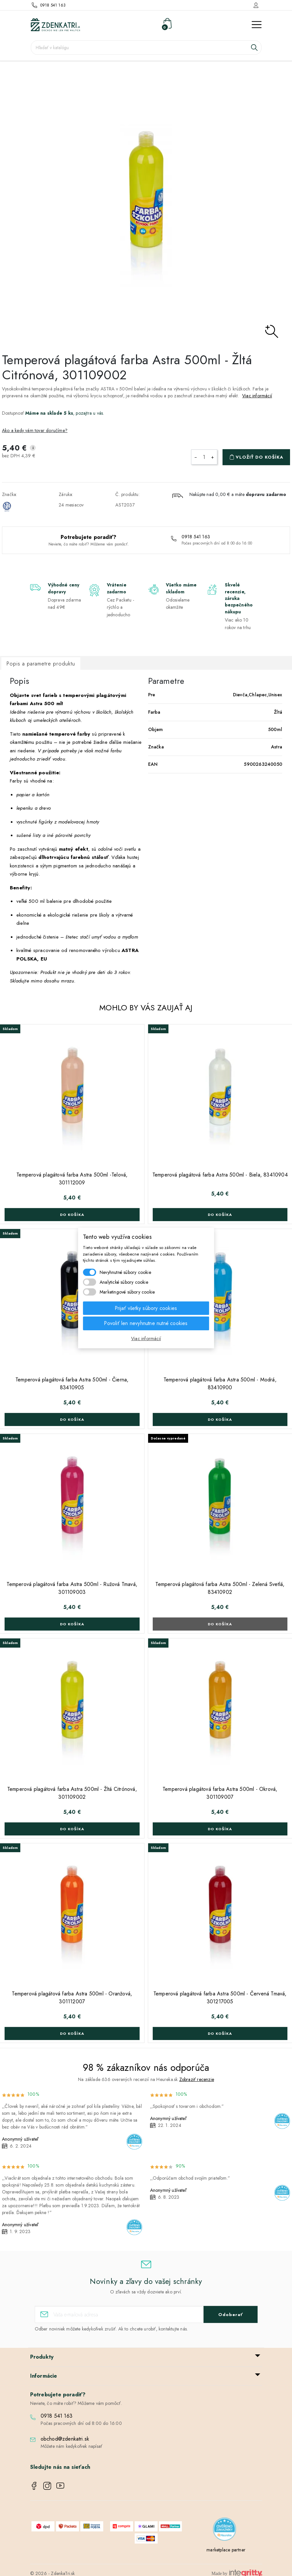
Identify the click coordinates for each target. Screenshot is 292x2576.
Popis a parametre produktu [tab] (41, 663)
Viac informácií (257, 395)
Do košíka (72, 1214)
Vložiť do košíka (259, 457)
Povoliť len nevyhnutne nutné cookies (146, 1323)
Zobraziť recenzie (196, 2079)
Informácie (43, 2376)
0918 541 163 (53, 5)
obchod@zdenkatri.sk (65, 2439)
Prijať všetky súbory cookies (146, 1308)
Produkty (42, 2357)
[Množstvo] (204, 457)
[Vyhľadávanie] (146, 47)
